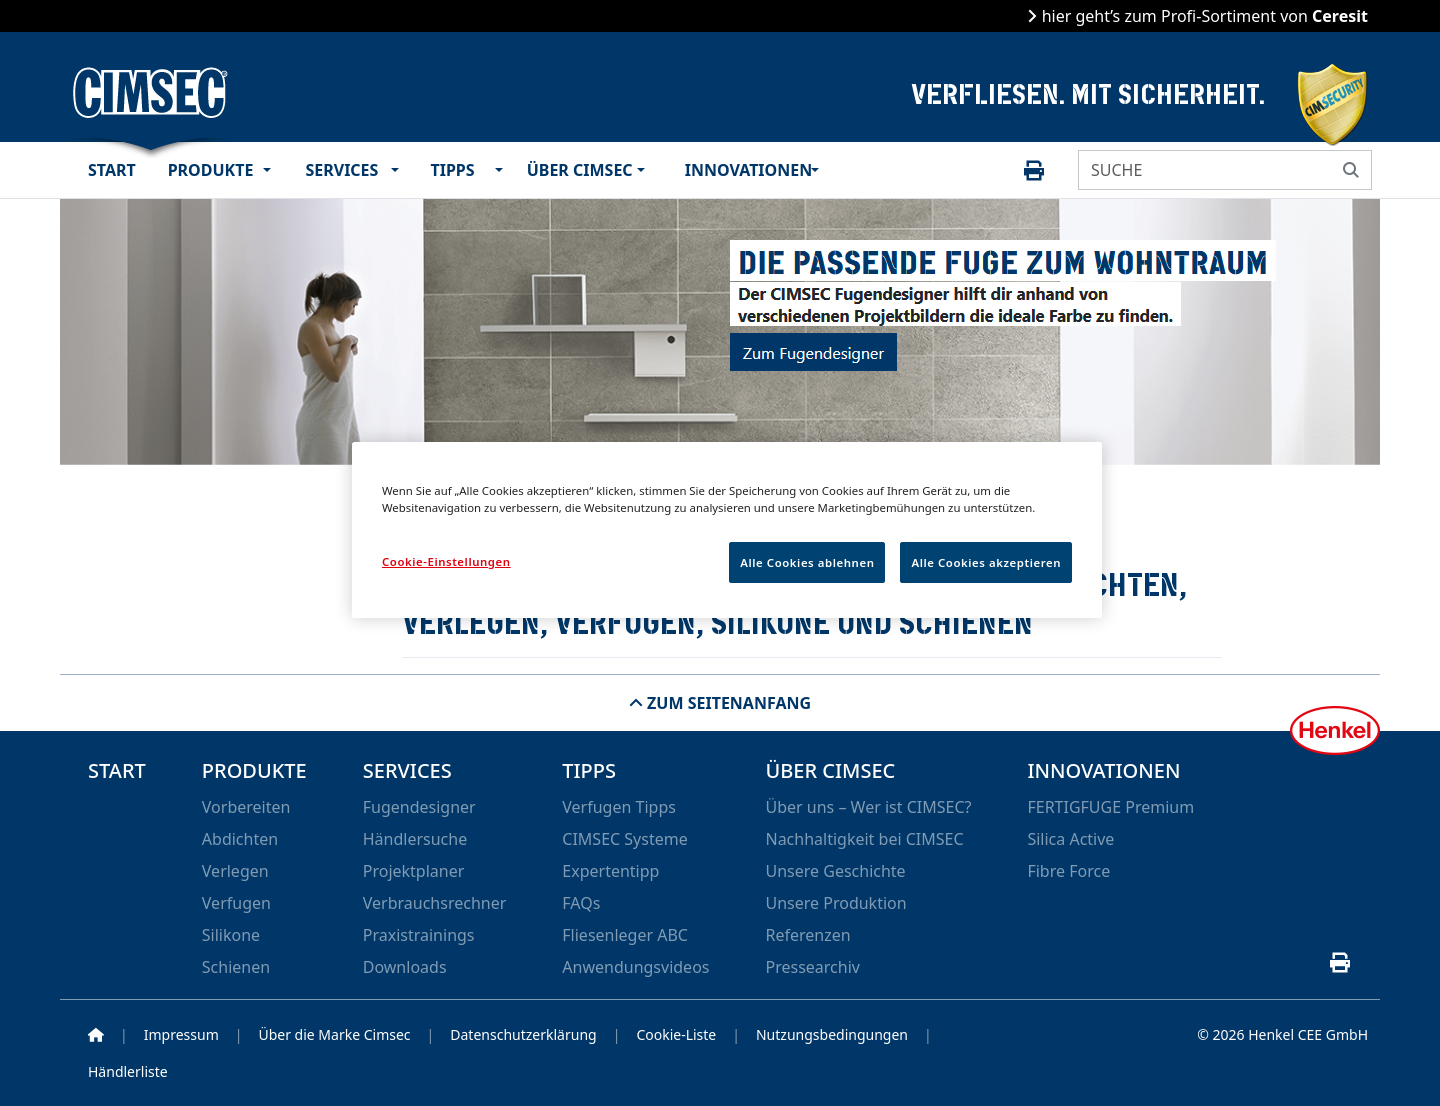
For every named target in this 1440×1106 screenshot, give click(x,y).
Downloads (405, 967)
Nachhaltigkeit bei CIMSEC (864, 839)
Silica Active (1070, 839)
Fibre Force (1068, 871)
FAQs (581, 903)
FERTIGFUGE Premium (1110, 807)
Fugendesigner (419, 807)
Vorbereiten (246, 807)
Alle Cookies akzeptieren (986, 562)
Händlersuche (415, 839)
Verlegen (235, 871)
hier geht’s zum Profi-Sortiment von (1202, 16)
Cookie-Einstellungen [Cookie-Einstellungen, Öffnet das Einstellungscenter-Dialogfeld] (446, 561)
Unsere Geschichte (835, 871)
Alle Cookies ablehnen (807, 562)
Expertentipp (610, 871)
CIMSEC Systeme (624, 839)
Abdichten (240, 839)
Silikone (231, 935)
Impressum (181, 1034)
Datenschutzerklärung (523, 1034)
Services (342, 170)
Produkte (211, 170)
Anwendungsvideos (635, 967)
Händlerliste (128, 1071)
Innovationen (744, 170)
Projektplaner (414, 871)
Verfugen (236, 903)
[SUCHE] (1205, 170)
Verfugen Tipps (619, 807)
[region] (727, 530)
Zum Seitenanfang (727, 703)
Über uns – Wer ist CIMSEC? (868, 807)
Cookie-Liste (676, 1034)
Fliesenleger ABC (625, 935)
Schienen (236, 967)
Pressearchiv (812, 967)
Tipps (453, 170)
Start (112, 170)
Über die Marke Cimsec (334, 1034)
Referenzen (807, 935)
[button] (272, 170)
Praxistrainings (419, 935)
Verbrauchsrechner (435, 903)
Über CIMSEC (578, 170)
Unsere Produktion (835, 903)
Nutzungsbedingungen (832, 1034)
